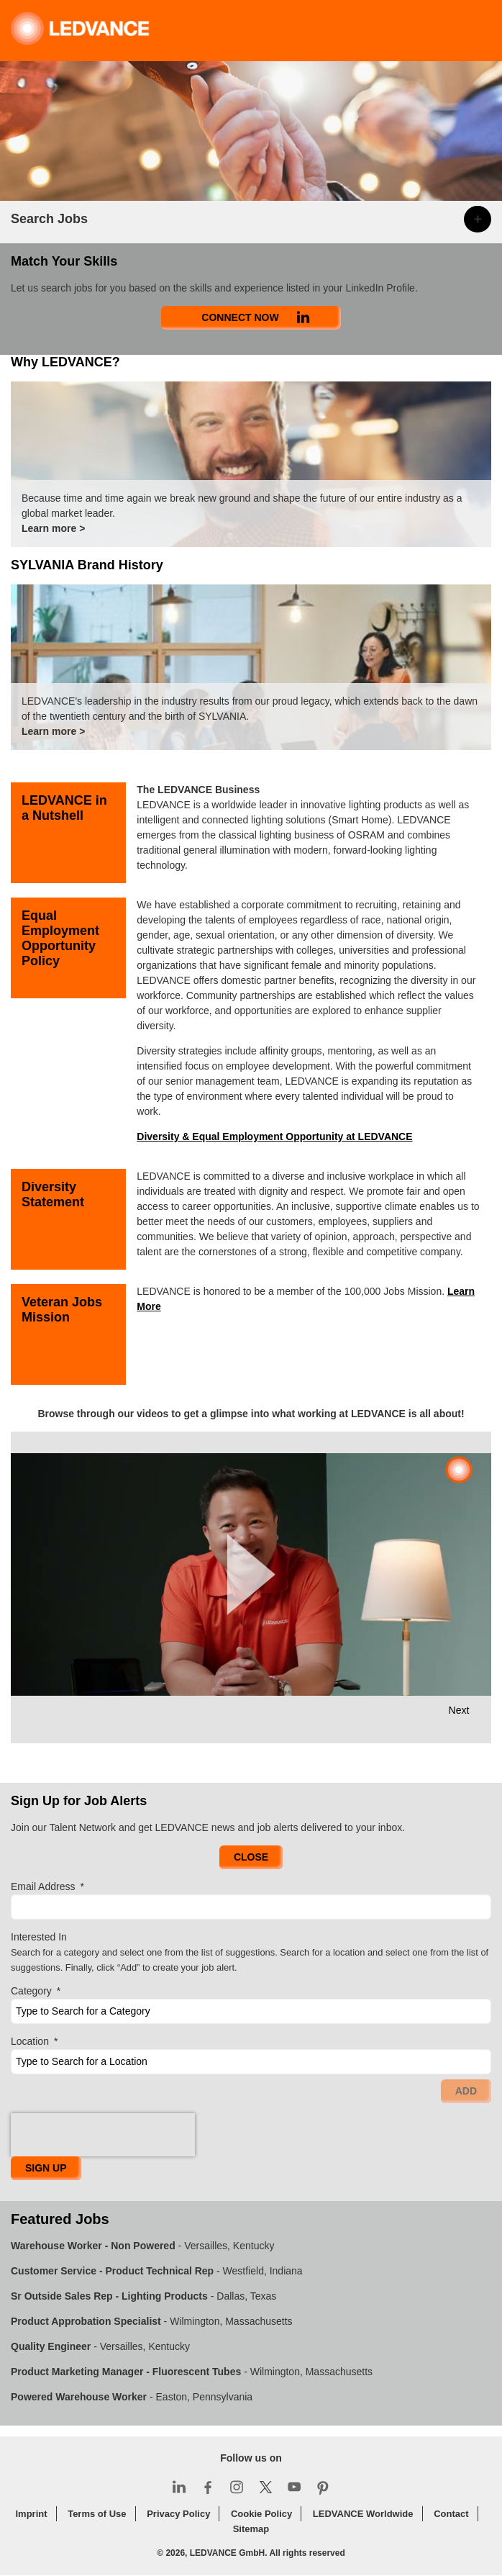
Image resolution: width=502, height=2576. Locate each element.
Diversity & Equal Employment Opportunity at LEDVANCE (274, 1136)
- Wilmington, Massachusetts (152, 2321)
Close (251, 1857)
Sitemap (251, 2528)
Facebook (207, 2486)
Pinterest (323, 2486)
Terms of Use (97, 2513)
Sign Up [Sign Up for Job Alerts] (46, 2168)
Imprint (31, 2513)
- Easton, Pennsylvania (131, 2397)
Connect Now (239, 317)
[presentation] (103, 2134)
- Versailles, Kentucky (142, 2245)
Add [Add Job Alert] (466, 2091)
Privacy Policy (178, 2513)
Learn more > (53, 528)
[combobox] (251, 2061)
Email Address (47, 1886)
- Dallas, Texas (143, 2296)
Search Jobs (49, 219)
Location (34, 2041)
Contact (451, 2513)
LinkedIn (179, 2486)
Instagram (236, 2486)
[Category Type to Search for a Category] (251, 2011)
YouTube (294, 2486)
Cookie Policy (261, 2513)
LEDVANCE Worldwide (363, 2513)
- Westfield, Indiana (157, 2271)
